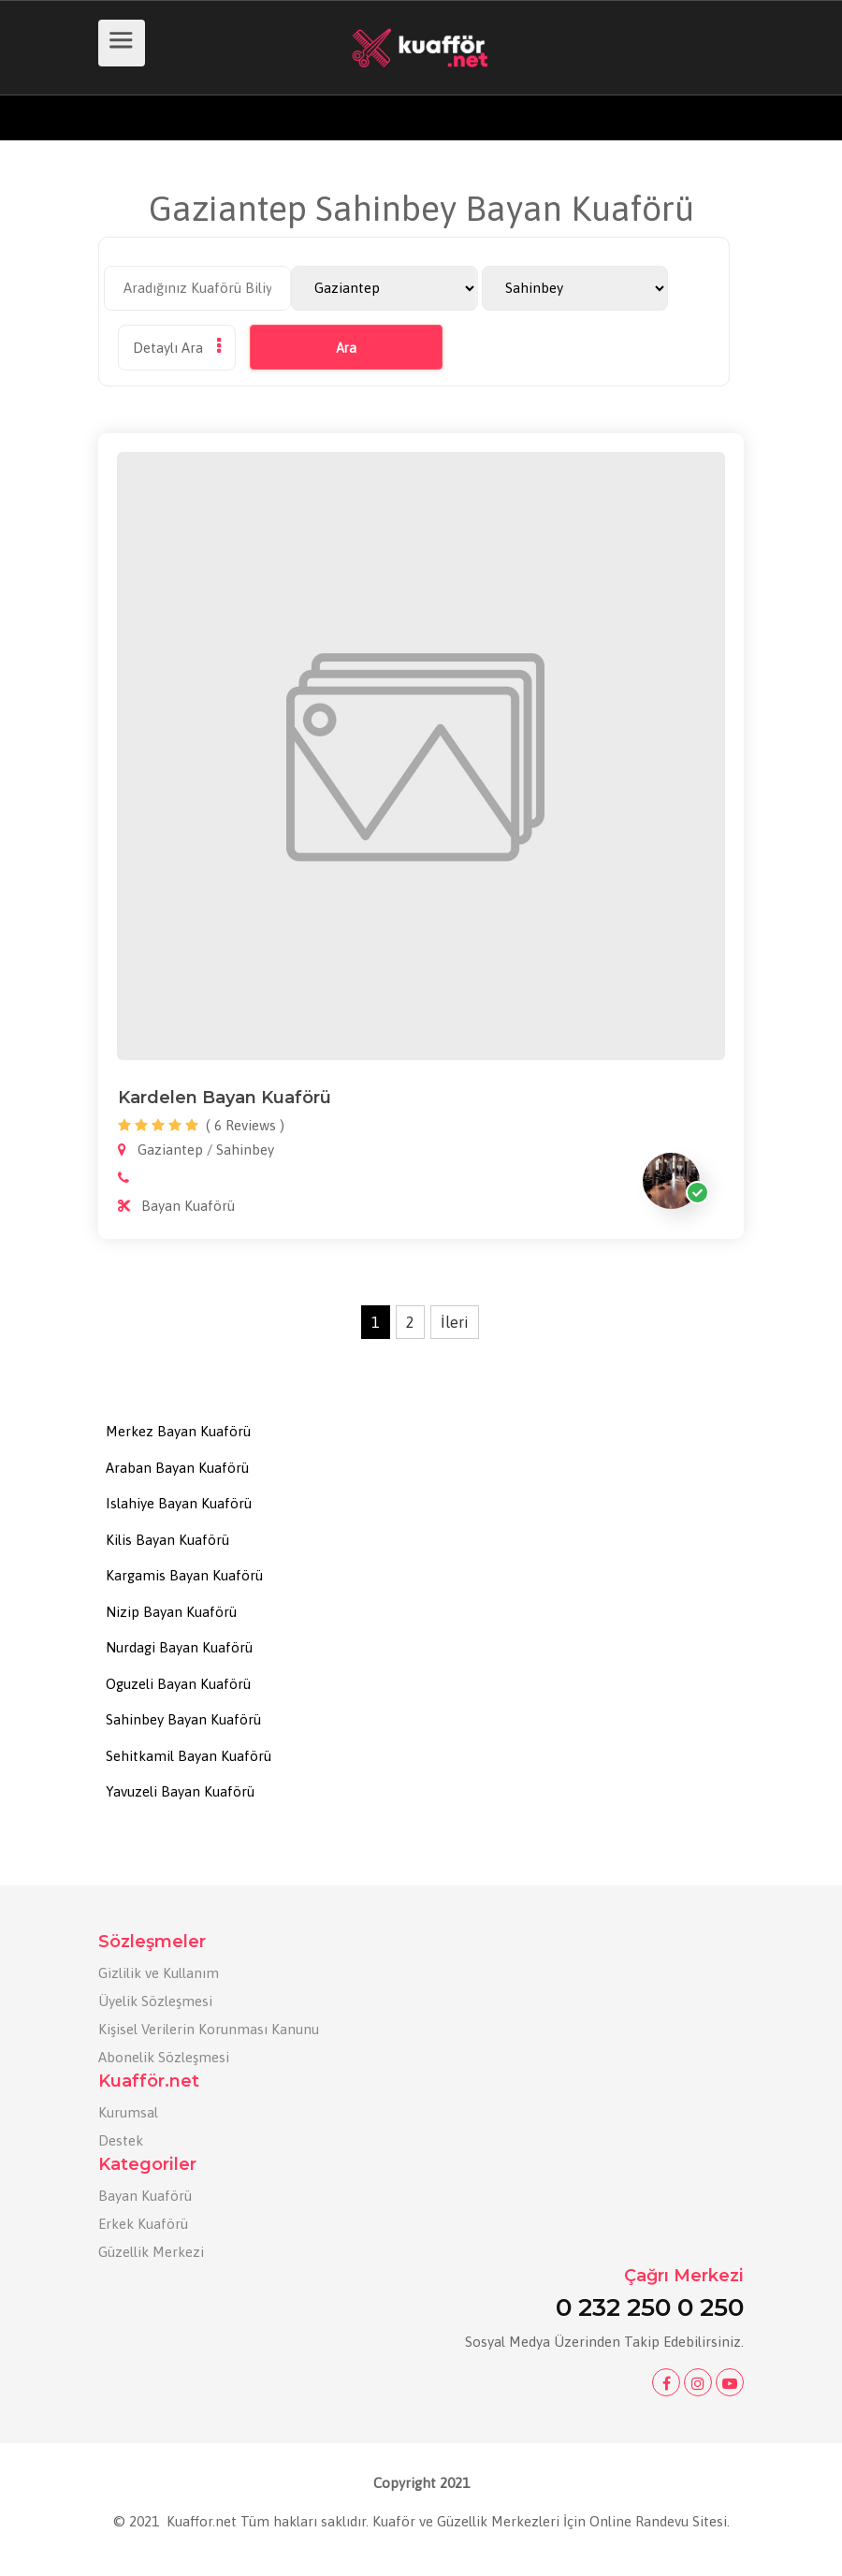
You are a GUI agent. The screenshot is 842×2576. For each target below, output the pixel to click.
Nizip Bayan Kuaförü (171, 1612)
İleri (455, 1322)
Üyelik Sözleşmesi (155, 2001)
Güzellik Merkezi (151, 2252)
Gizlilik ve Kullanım (158, 1973)
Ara (346, 348)
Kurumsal (128, 2112)
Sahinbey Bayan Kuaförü (183, 1719)
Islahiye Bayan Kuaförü (179, 1503)
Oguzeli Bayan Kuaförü (178, 1684)
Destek (120, 2140)
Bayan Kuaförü (145, 2196)
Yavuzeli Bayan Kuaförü (180, 1791)
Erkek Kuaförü (143, 2224)
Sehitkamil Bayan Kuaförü (188, 1756)
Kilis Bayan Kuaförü (167, 1540)
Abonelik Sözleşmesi (163, 2057)
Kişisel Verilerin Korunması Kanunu (208, 2029)
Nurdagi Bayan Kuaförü (179, 1647)
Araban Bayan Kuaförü (177, 1468)
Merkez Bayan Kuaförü (178, 1431)
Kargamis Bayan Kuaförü (184, 1575)
